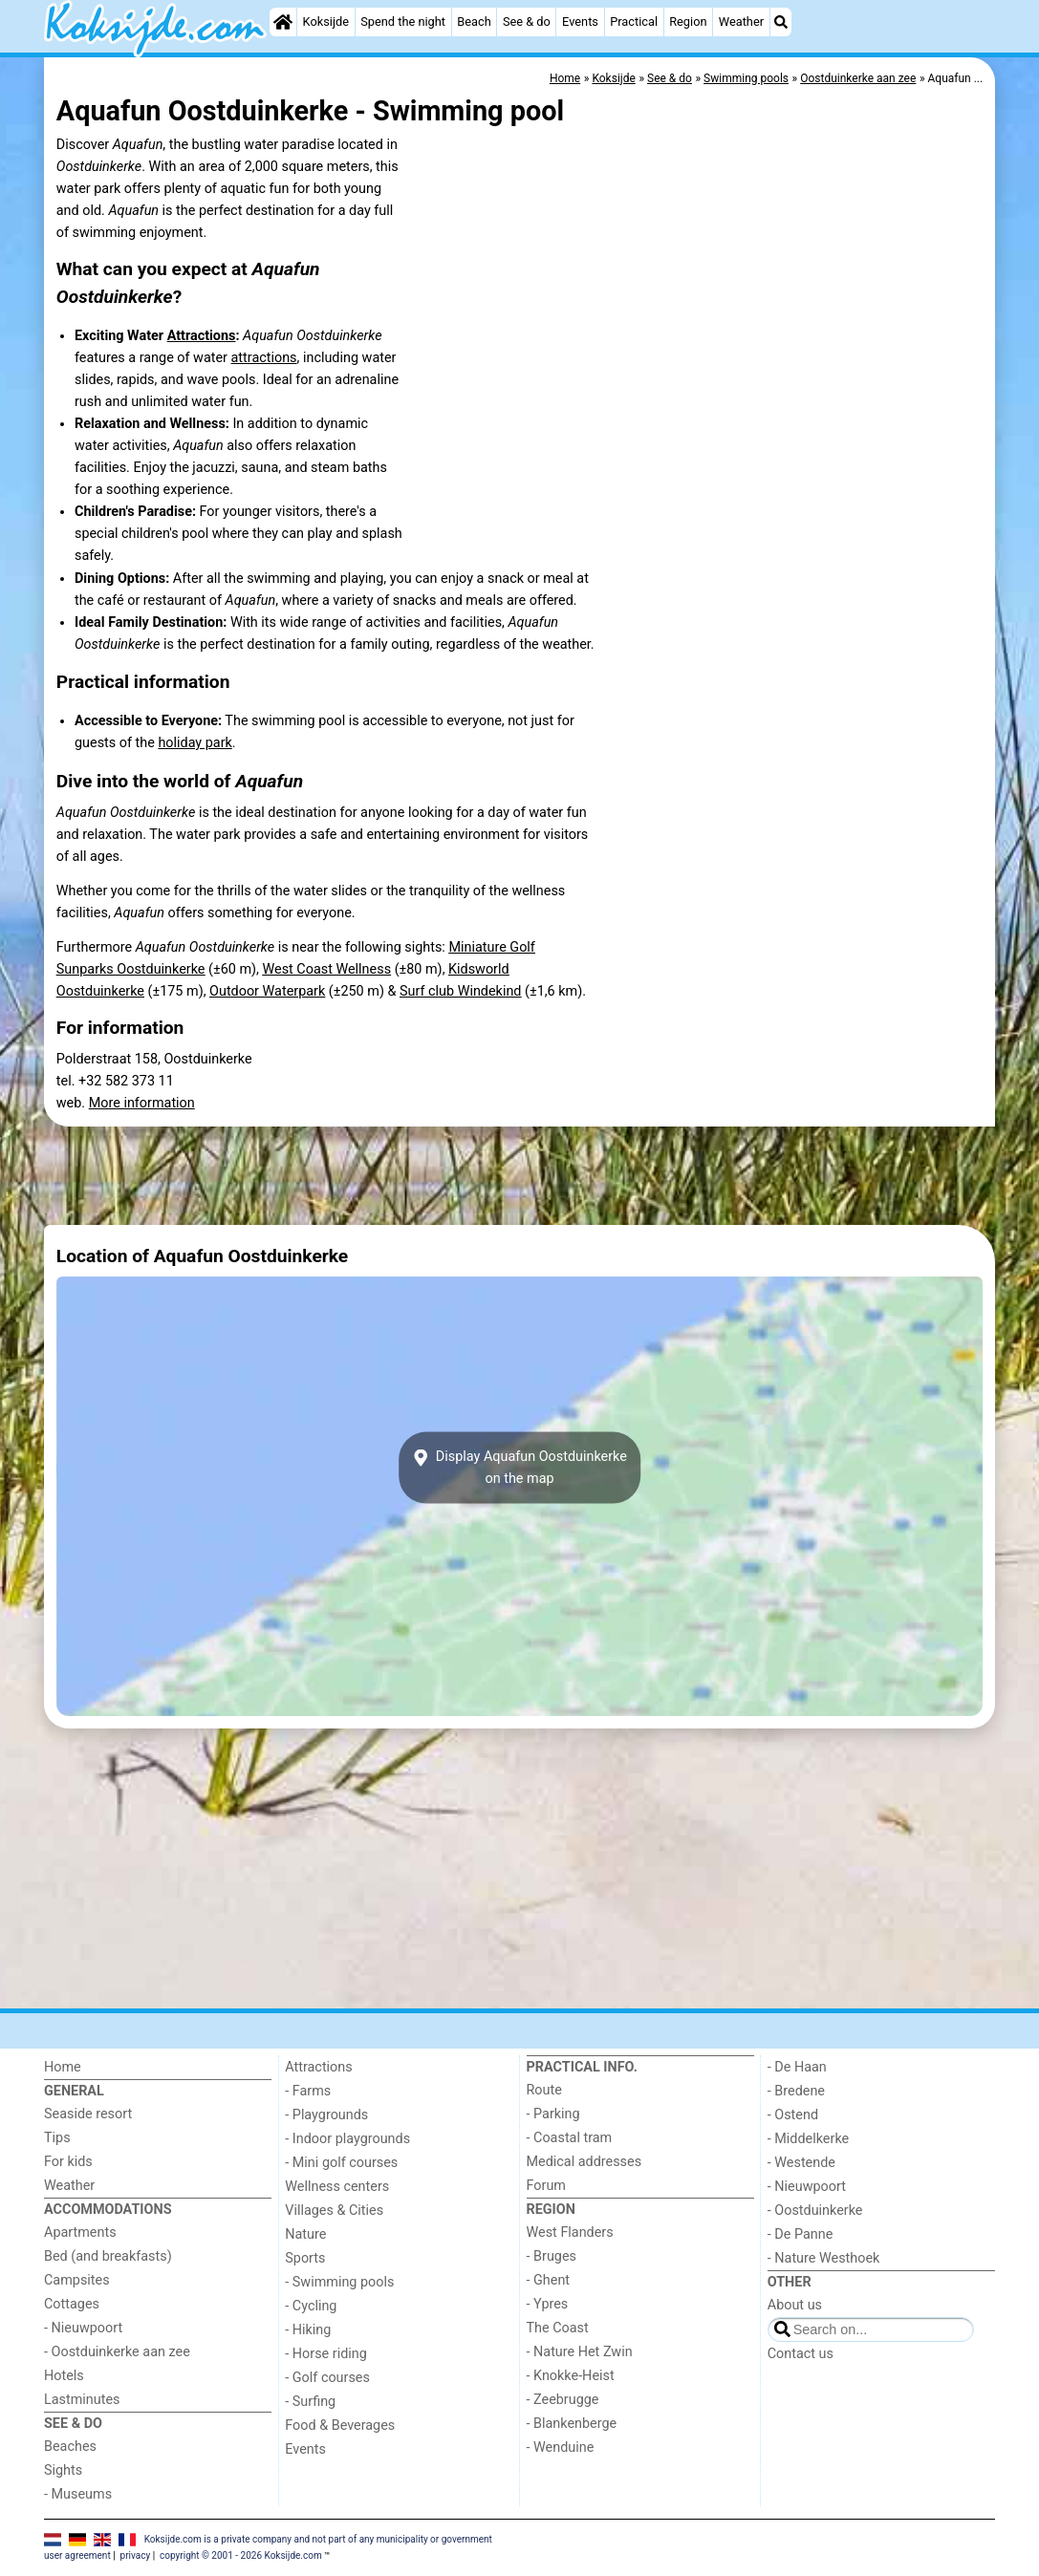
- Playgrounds (326, 2115)
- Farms (308, 2091)
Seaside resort (88, 2114)
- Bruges (551, 2256)
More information (142, 1103)
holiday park (194, 743)
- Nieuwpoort (83, 2328)
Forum (546, 2186)
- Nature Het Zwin (580, 2352)
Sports (305, 2258)
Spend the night (402, 21)
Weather (741, 21)
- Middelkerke (808, 2139)
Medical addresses (584, 2162)
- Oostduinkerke (815, 2210)
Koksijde (326, 21)
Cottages (71, 2304)
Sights (63, 2470)
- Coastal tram (570, 2138)
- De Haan (797, 2067)
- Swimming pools (339, 2282)
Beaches (70, 2446)
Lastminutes (81, 2400)
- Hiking (308, 2330)
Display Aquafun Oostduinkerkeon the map (519, 1468)
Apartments (80, 2232)
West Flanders (570, 2232)
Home (62, 2067)
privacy (135, 2555)
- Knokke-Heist (571, 2376)
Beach (473, 21)
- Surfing (310, 2402)
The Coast (558, 2328)
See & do (527, 21)
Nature (305, 2234)
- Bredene (796, 2091)
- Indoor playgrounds (347, 2139)
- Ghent (549, 2280)
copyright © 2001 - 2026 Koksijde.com (241, 2555)
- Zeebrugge (563, 2400)
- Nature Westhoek (824, 2258)
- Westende (801, 2163)
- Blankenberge (572, 2423)
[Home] (283, 22)
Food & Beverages (340, 2425)
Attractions (201, 336)
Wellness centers (337, 2187)
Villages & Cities (334, 2210)
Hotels (64, 2376)
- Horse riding (326, 2354)
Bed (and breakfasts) (108, 2256)
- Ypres (548, 2304)
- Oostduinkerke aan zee (117, 2352)
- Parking (553, 2114)
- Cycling (310, 2306)
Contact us (800, 2354)
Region (687, 21)
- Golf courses (327, 2378)
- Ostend (793, 2115)
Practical (634, 21)
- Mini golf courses (341, 2163)
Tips (57, 2138)
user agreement (77, 2555)
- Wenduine (561, 2447)
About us (795, 2305)
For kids (68, 2162)
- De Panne (800, 2234)
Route (544, 2090)
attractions (264, 358)
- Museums (78, 2494)
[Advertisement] (519, 1175)
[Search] (780, 22)
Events (580, 21)
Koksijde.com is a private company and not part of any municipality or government (318, 2539)
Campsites (77, 2280)
